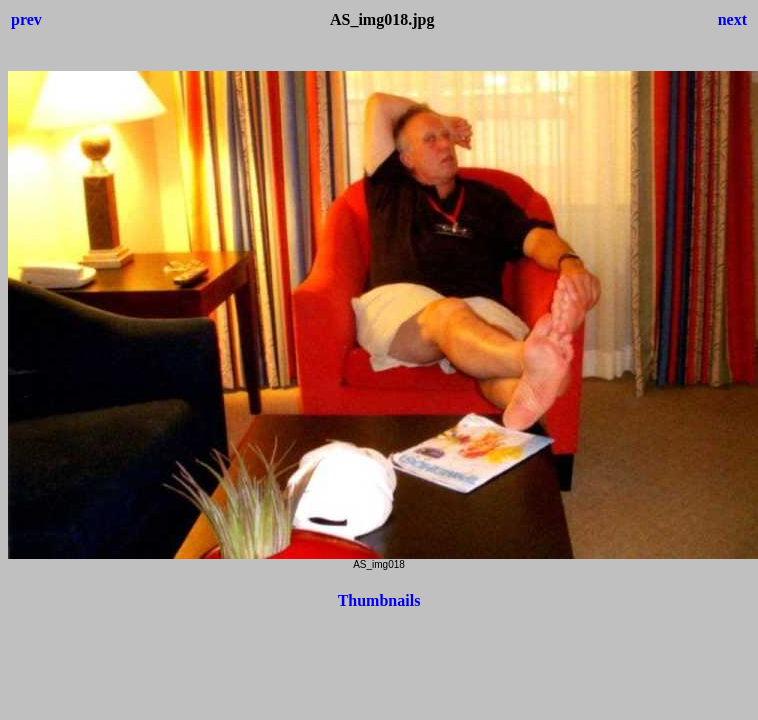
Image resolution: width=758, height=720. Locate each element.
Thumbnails (379, 600)
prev (26, 19)
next (732, 19)
